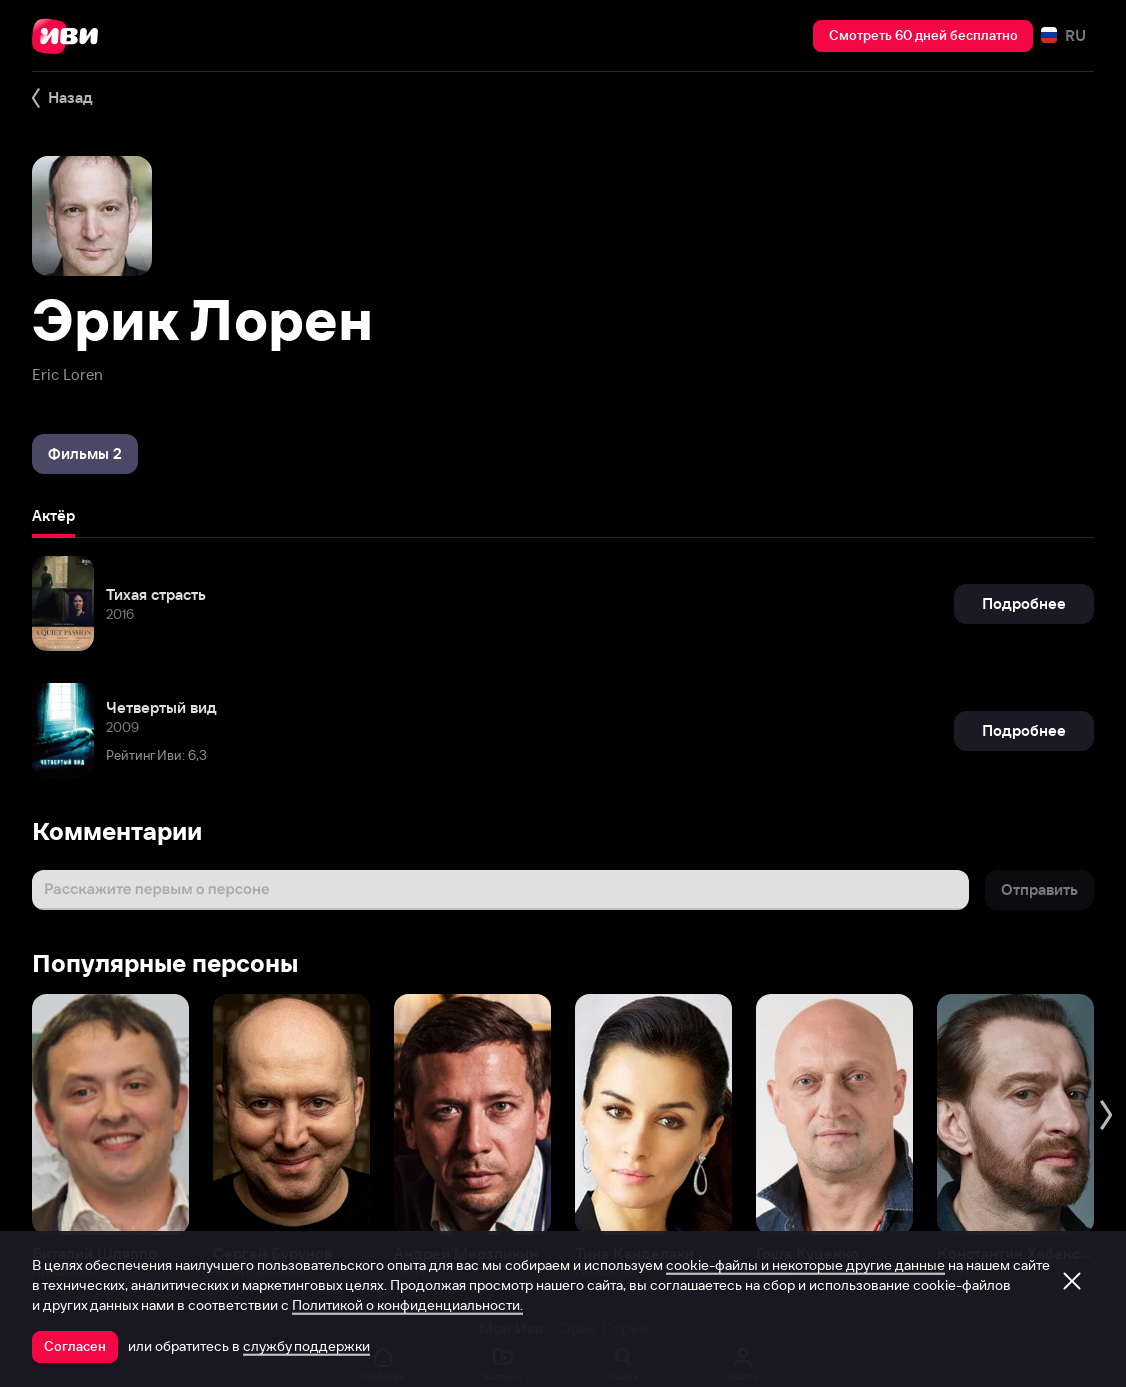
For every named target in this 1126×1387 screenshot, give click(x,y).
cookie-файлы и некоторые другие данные (805, 1265)
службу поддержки (306, 1346)
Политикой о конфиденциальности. (407, 1305)
